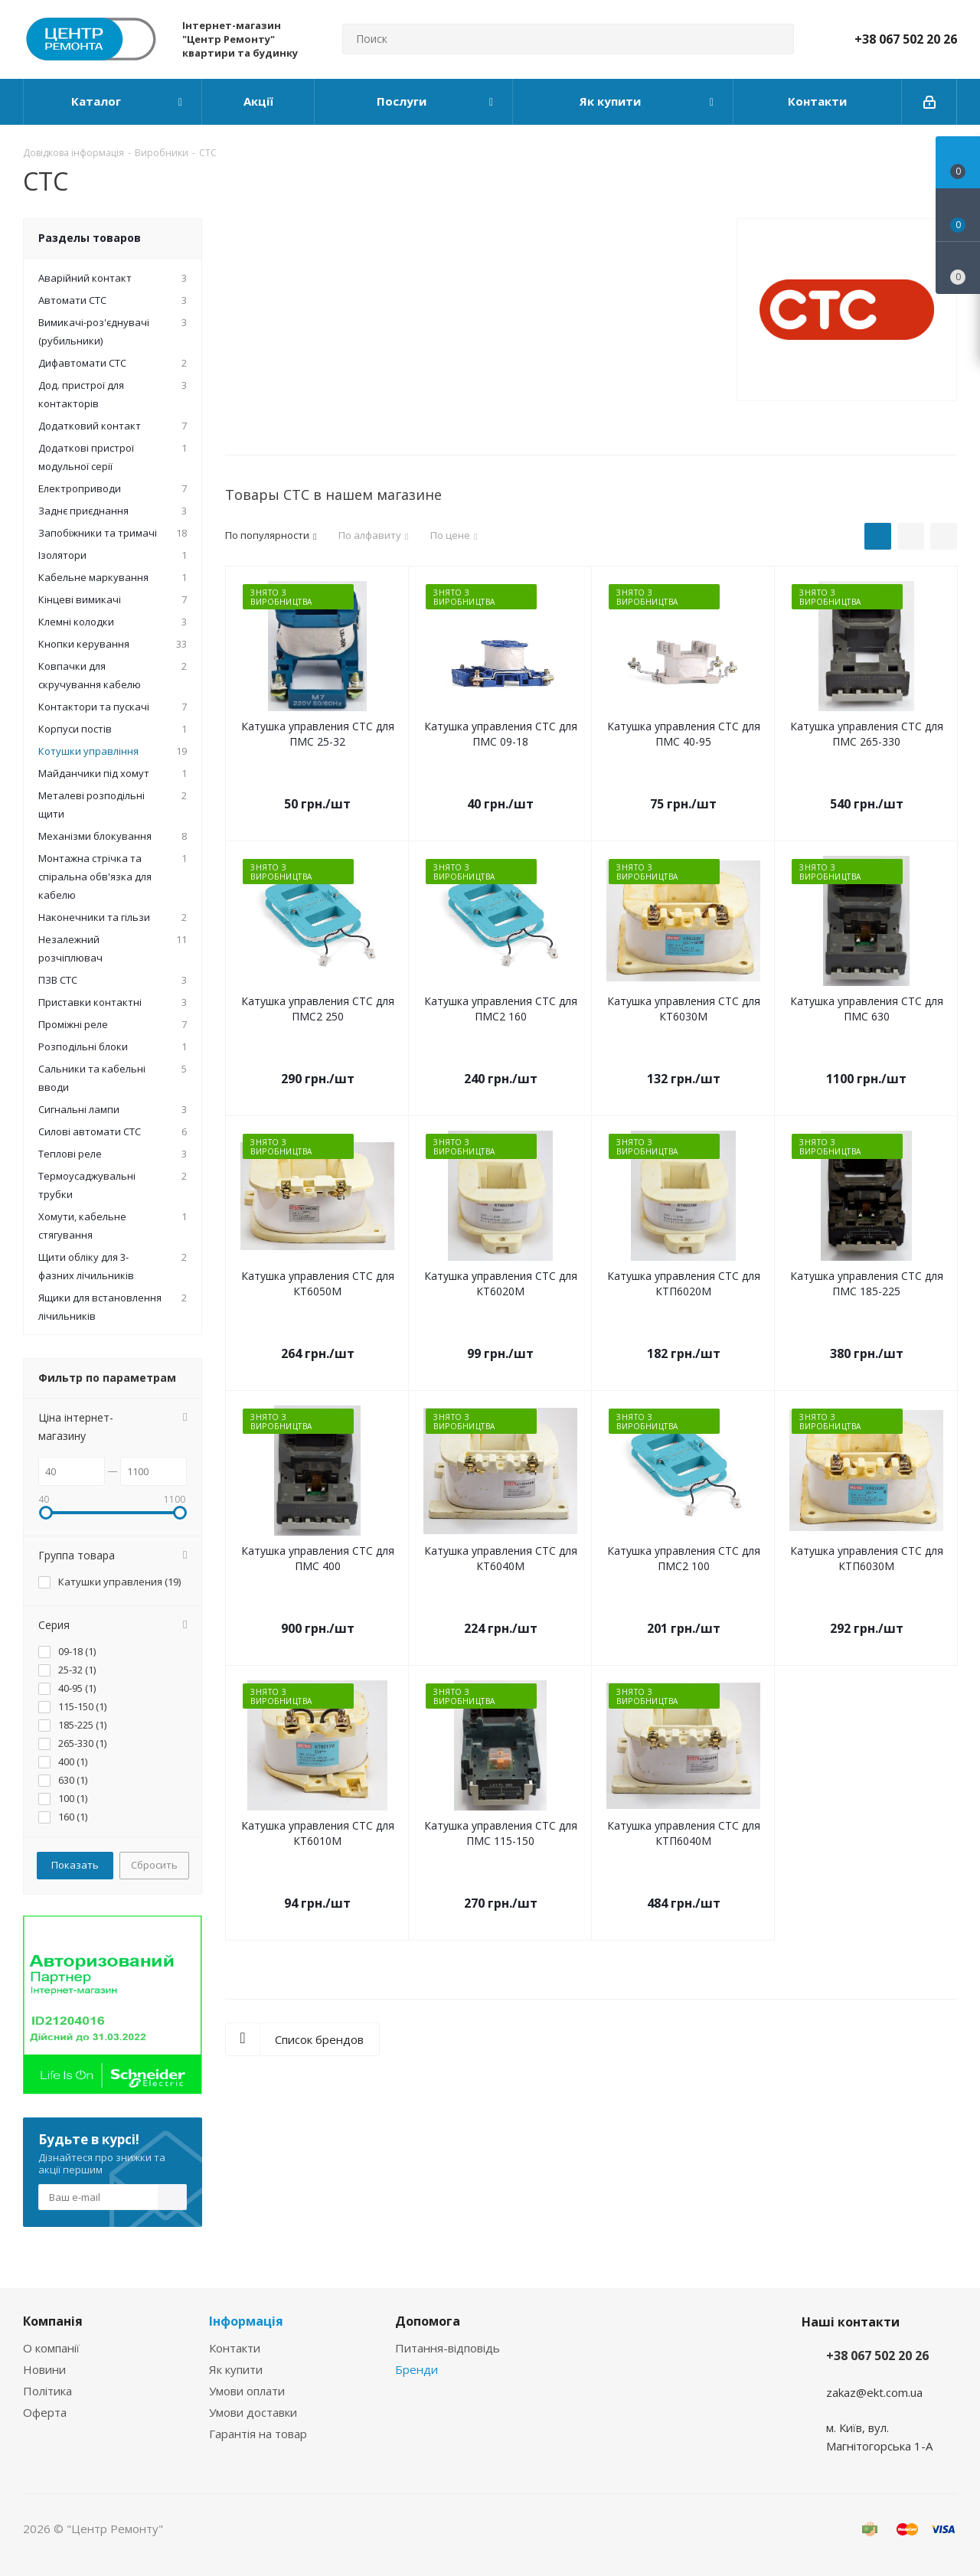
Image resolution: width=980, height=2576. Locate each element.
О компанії (51, 2348)
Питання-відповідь (447, 2348)
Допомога (427, 2321)
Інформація (246, 2321)
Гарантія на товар (258, 2433)
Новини (44, 2369)
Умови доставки (253, 2412)
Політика (47, 2390)
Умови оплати (247, 2390)
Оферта (45, 2412)
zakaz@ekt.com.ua (874, 2392)
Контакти (234, 2348)
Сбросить (154, 1865)
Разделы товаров (89, 237)
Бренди (416, 2369)
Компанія (53, 2321)
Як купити (236, 2369)
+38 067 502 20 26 (905, 39)
